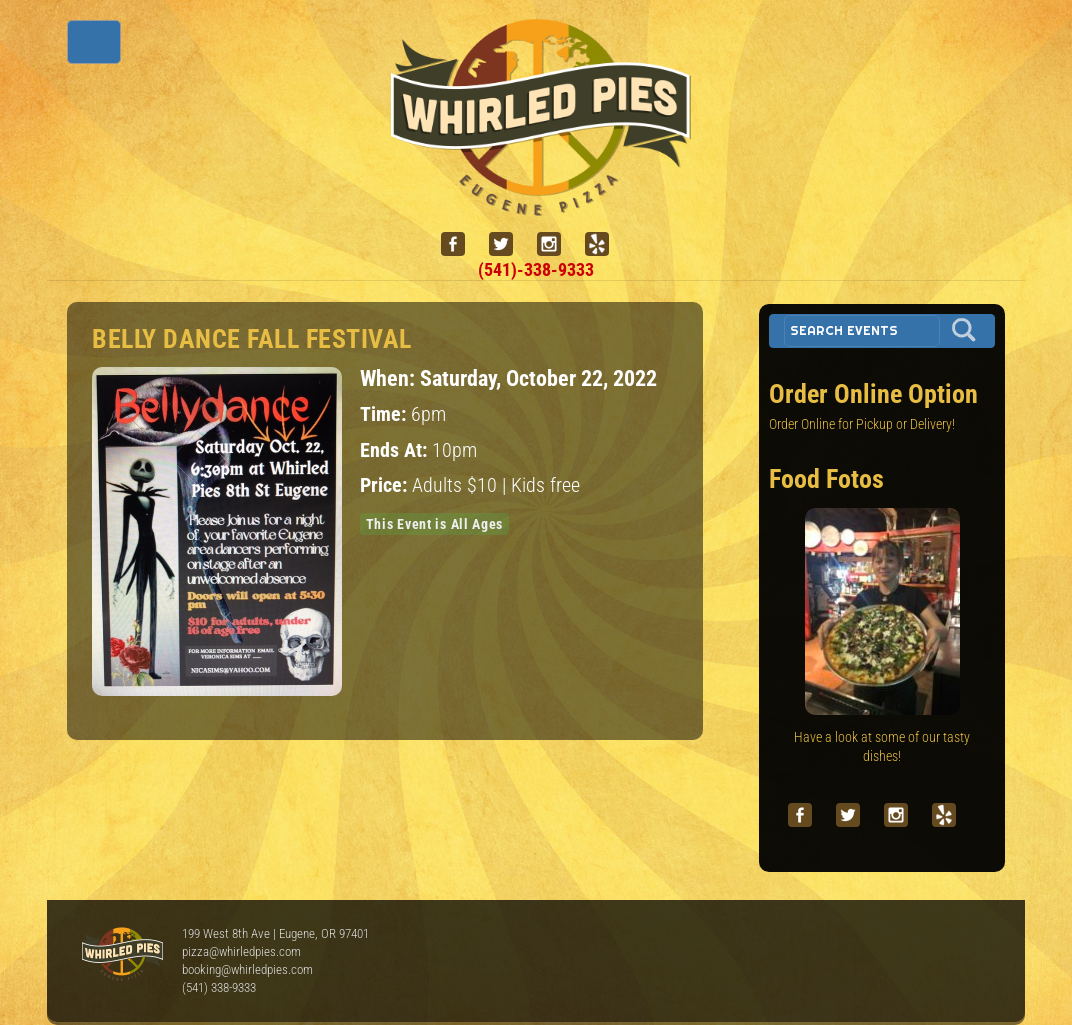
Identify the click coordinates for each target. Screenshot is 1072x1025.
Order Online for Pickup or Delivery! (862, 424)
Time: (385, 414)
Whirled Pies (122, 955)
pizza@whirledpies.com (241, 951)
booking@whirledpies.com (247, 969)
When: (390, 378)
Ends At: (396, 450)
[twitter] (509, 244)
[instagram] (557, 244)
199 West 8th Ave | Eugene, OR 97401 (275, 933)
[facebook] (461, 244)
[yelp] (605, 244)
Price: (386, 485)
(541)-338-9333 (536, 269)
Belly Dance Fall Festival (252, 339)
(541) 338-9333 (219, 987)
